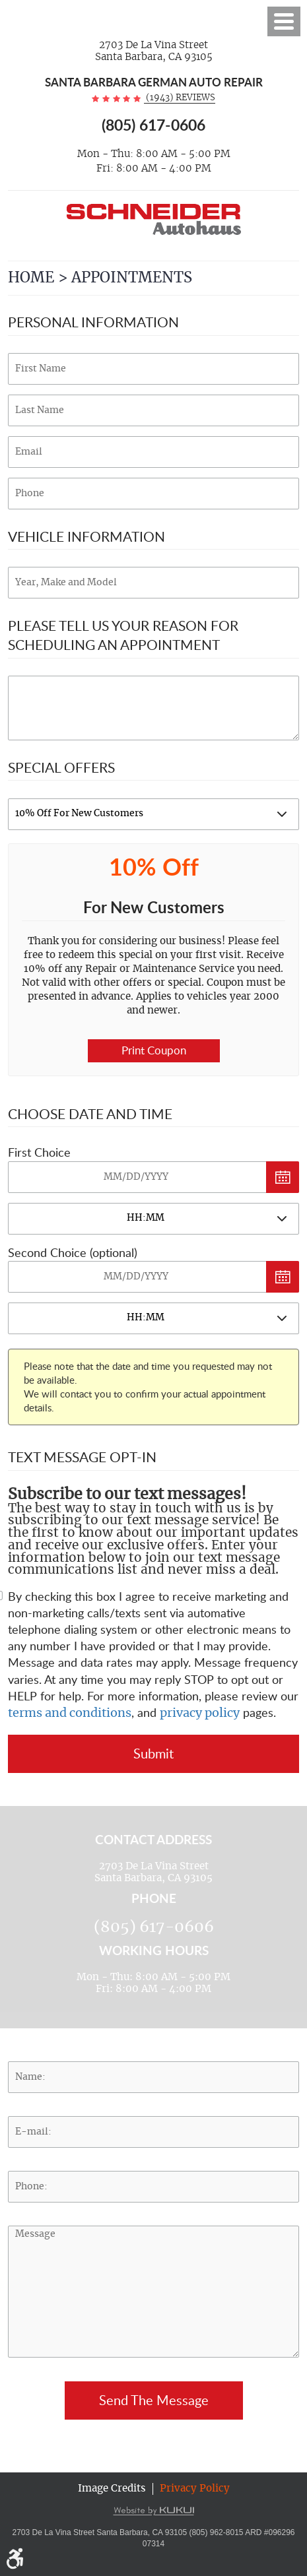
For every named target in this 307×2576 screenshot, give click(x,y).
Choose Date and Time (90, 1113)
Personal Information (93, 321)
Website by (154, 2510)
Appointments (131, 278)
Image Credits (112, 2489)
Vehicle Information (86, 536)
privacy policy (200, 1714)
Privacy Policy (195, 2489)
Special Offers (61, 767)
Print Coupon (153, 1050)
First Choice (39, 1152)
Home (31, 278)
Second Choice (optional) (72, 1252)
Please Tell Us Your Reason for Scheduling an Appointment (123, 635)
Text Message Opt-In (82, 1456)
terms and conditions (69, 1714)
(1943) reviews (179, 98)
